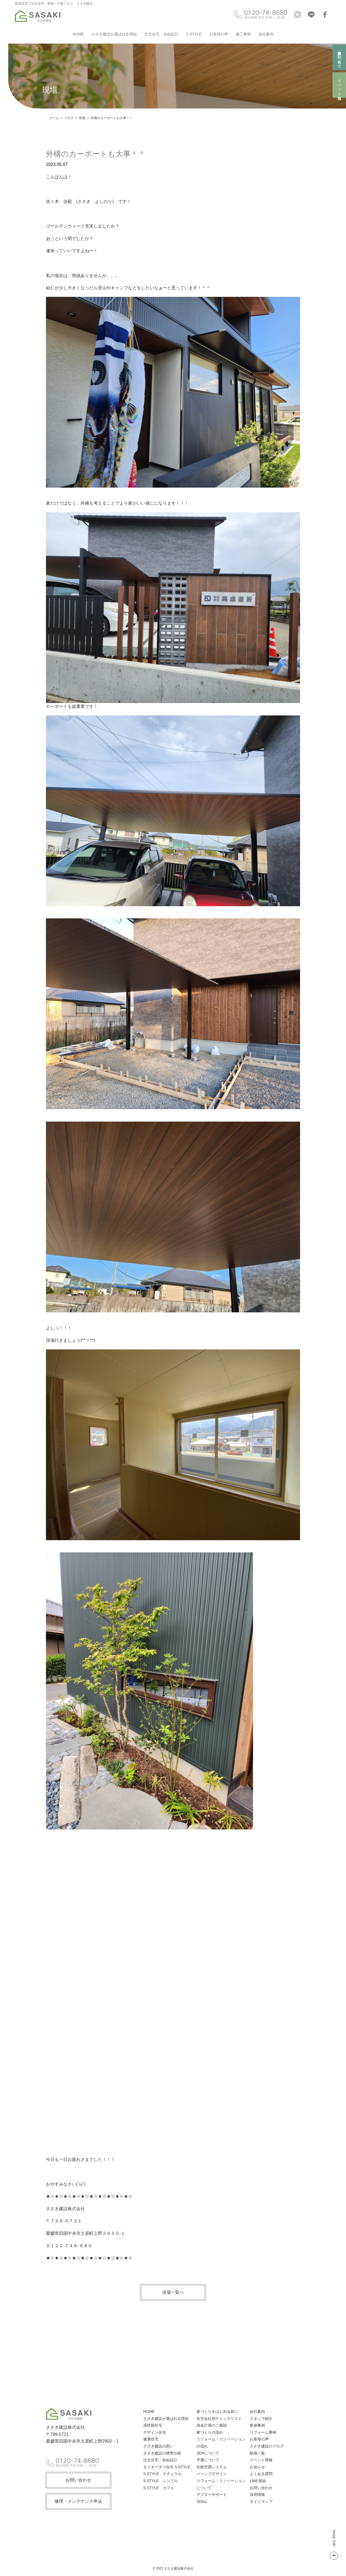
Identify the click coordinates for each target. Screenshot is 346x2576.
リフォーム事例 (263, 2432)
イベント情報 (339, 85)
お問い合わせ (78, 2478)
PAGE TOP (334, 2545)
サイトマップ (261, 2501)
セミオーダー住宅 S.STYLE (166, 2467)
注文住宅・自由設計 (161, 34)
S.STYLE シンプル (160, 2481)
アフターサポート (212, 2494)
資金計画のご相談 (212, 2425)
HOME (78, 34)
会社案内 (266, 34)
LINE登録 (258, 2481)
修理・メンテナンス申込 (78, 2499)
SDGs (202, 2501)
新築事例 (257, 2425)
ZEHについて (208, 2453)
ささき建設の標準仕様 (162, 2453)
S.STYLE (194, 34)
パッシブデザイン (212, 2474)
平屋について (208, 2460)
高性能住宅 (152, 2425)
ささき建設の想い (158, 2446)
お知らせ (257, 2467)
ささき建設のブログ (267, 2446)
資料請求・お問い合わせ (339, 57)
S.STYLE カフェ (158, 2488)
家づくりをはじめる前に (217, 2411)
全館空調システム (212, 2467)
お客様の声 (218, 34)
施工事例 (243, 34)
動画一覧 (257, 2453)
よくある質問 (261, 2474)
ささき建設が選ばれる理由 (114, 34)
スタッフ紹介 (261, 2418)
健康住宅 (150, 2439)
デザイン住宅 (154, 2432)
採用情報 (257, 2494)
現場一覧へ (173, 2292)
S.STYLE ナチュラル (162, 2474)
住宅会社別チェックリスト (219, 2418)
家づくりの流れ (210, 2432)
